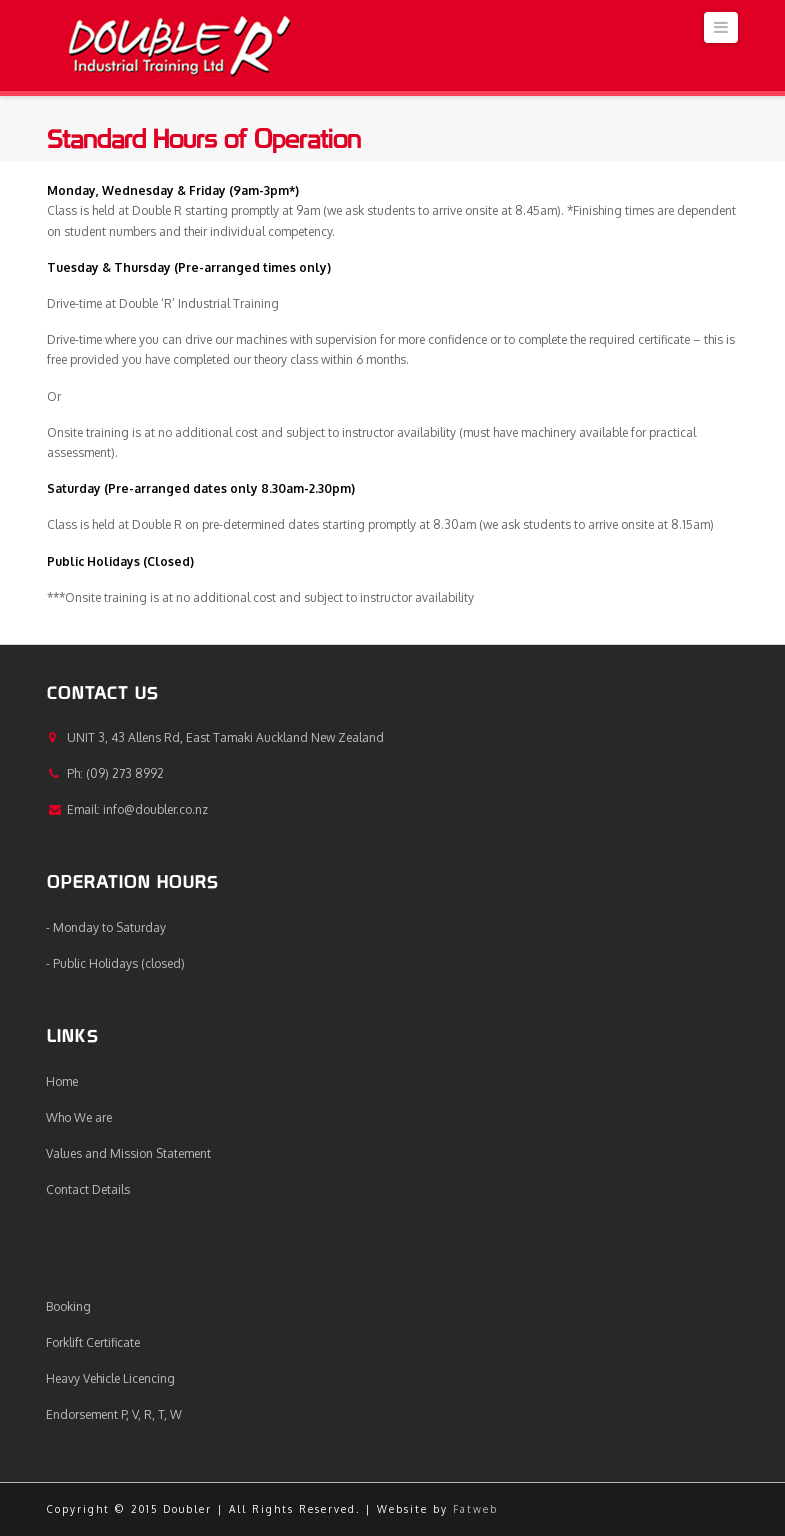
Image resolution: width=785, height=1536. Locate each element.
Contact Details (88, 1189)
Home (62, 1081)
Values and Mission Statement (128, 1153)
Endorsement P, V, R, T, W (114, 1414)
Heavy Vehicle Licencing (110, 1378)
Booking (68, 1306)
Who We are (79, 1117)
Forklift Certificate (93, 1342)
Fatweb (475, 1509)
